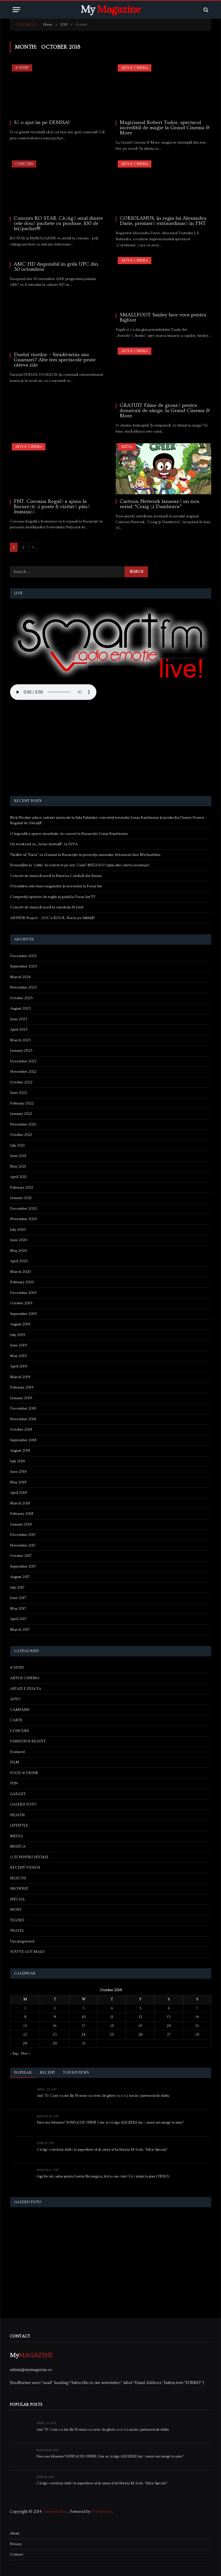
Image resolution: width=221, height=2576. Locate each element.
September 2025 (23, 966)
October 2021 (21, 1135)
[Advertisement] (111, 749)
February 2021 (21, 1187)
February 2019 (22, 1387)
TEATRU (17, 1920)
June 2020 (18, 1240)
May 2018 (18, 1482)
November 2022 (23, 1072)
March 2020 (20, 1272)
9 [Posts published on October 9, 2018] (55, 2017)
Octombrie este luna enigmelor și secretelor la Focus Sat (56, 886)
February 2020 (22, 1282)
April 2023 (19, 1029)
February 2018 (21, 1514)
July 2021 (17, 1145)
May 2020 (18, 1251)
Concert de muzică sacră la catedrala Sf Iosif (46, 907)
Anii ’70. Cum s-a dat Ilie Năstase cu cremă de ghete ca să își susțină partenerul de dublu (103, 2096)
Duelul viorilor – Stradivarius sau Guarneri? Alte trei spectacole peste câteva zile (55, 360)
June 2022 (18, 1093)
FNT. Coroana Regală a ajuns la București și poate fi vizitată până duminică (52, 506)
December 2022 (23, 1061)
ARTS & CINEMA (134, 68)
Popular (23, 2072)
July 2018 (17, 1461)
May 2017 (18, 1609)
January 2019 (21, 1398)
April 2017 (18, 1619)
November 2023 (23, 987)
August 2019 (20, 1324)
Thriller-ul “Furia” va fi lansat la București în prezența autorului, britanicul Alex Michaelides (85, 855)
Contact (16, 2554)
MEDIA (126, 447)
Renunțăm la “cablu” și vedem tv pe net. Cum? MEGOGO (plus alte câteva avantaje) (79, 865)
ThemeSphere (55, 2511)
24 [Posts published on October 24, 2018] (83, 2034)
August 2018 (20, 1450)
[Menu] (16, 9)
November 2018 (23, 1419)
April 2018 (18, 1493)
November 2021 (23, 1124)
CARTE (16, 1720)
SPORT (16, 1910)
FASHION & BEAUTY (28, 1741)
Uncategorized (22, 1941)
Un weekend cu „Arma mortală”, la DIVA (44, 844)
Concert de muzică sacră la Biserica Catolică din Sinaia (56, 876)
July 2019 (17, 1335)
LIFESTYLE (19, 1825)
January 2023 (21, 1051)
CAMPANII (20, 1710)
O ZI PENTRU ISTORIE (29, 1857)
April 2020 (19, 1261)
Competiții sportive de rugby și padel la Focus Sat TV (53, 897)
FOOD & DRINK (24, 1773)
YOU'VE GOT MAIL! (27, 1952)
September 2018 (23, 1440)
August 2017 (20, 1577)
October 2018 (21, 1429)
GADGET (18, 1794)
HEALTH (17, 1815)
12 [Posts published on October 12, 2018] (140, 2017)
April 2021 (18, 1177)
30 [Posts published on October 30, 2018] (54, 2043)
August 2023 (20, 1008)
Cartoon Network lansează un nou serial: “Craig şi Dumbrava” (159, 504)
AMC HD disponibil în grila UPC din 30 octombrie (56, 267)
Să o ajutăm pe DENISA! (41, 122)
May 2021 (18, 1166)
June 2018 (18, 1472)
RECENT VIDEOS (25, 1867)
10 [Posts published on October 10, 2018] (83, 2017)
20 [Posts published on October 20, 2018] (169, 2026)
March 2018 (20, 1503)
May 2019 (18, 1356)
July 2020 (18, 1230)
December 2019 (23, 1293)
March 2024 (20, 977)
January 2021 (21, 1198)
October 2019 (21, 1303)
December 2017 (23, 1535)
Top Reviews (76, 2072)
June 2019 (18, 1345)
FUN (14, 1783)
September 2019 (23, 1314)
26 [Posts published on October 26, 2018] (140, 2034)
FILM (14, 1762)
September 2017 (23, 1566)
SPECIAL (17, 1899)
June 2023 (18, 1019)
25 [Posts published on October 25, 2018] (112, 2034)
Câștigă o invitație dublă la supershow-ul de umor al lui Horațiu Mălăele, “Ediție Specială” (103, 2150)
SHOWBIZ (19, 1889)
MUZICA (18, 1846)
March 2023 (20, 1040)
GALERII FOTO (23, 1804)
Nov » (25, 2053)
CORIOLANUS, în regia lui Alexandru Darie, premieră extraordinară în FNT (163, 221)
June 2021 (18, 1156)
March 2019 (20, 1377)
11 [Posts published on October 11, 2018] (111, 2017)
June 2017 (18, 1598)
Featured (17, 1752)
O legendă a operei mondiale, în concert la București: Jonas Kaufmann (68, 834)
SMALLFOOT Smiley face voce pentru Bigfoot (163, 317)
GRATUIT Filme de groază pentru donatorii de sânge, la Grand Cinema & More (165, 410)
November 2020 (23, 1219)
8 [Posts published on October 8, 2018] (25, 2017)
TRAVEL (17, 1931)
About (14, 2533)
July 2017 (17, 1587)
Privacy (16, 2544)
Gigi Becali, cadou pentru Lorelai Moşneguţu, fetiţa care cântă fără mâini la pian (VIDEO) (103, 2176)
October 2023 (21, 998)
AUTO (15, 1699)
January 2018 (21, 1524)
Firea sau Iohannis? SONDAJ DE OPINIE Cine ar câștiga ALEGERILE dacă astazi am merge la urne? (110, 2122)
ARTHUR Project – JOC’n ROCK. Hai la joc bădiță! (52, 918)
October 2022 (21, 1082)
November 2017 (23, 1545)
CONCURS (24, 164)
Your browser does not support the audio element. (53, 692)
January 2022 (21, 1114)
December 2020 (23, 1209)
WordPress (102, 2511)
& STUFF (22, 68)
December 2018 (23, 1408)
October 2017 (21, 1556)
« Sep (14, 2053)
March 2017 (20, 1630)
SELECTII (18, 1878)
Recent (47, 2072)
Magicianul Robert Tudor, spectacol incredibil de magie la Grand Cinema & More (165, 128)
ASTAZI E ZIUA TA (25, 1689)
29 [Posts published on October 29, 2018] (25, 2043)
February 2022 (22, 1103)
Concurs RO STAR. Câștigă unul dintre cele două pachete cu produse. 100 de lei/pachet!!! (58, 223)
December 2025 (23, 956)
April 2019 (18, 1366)
